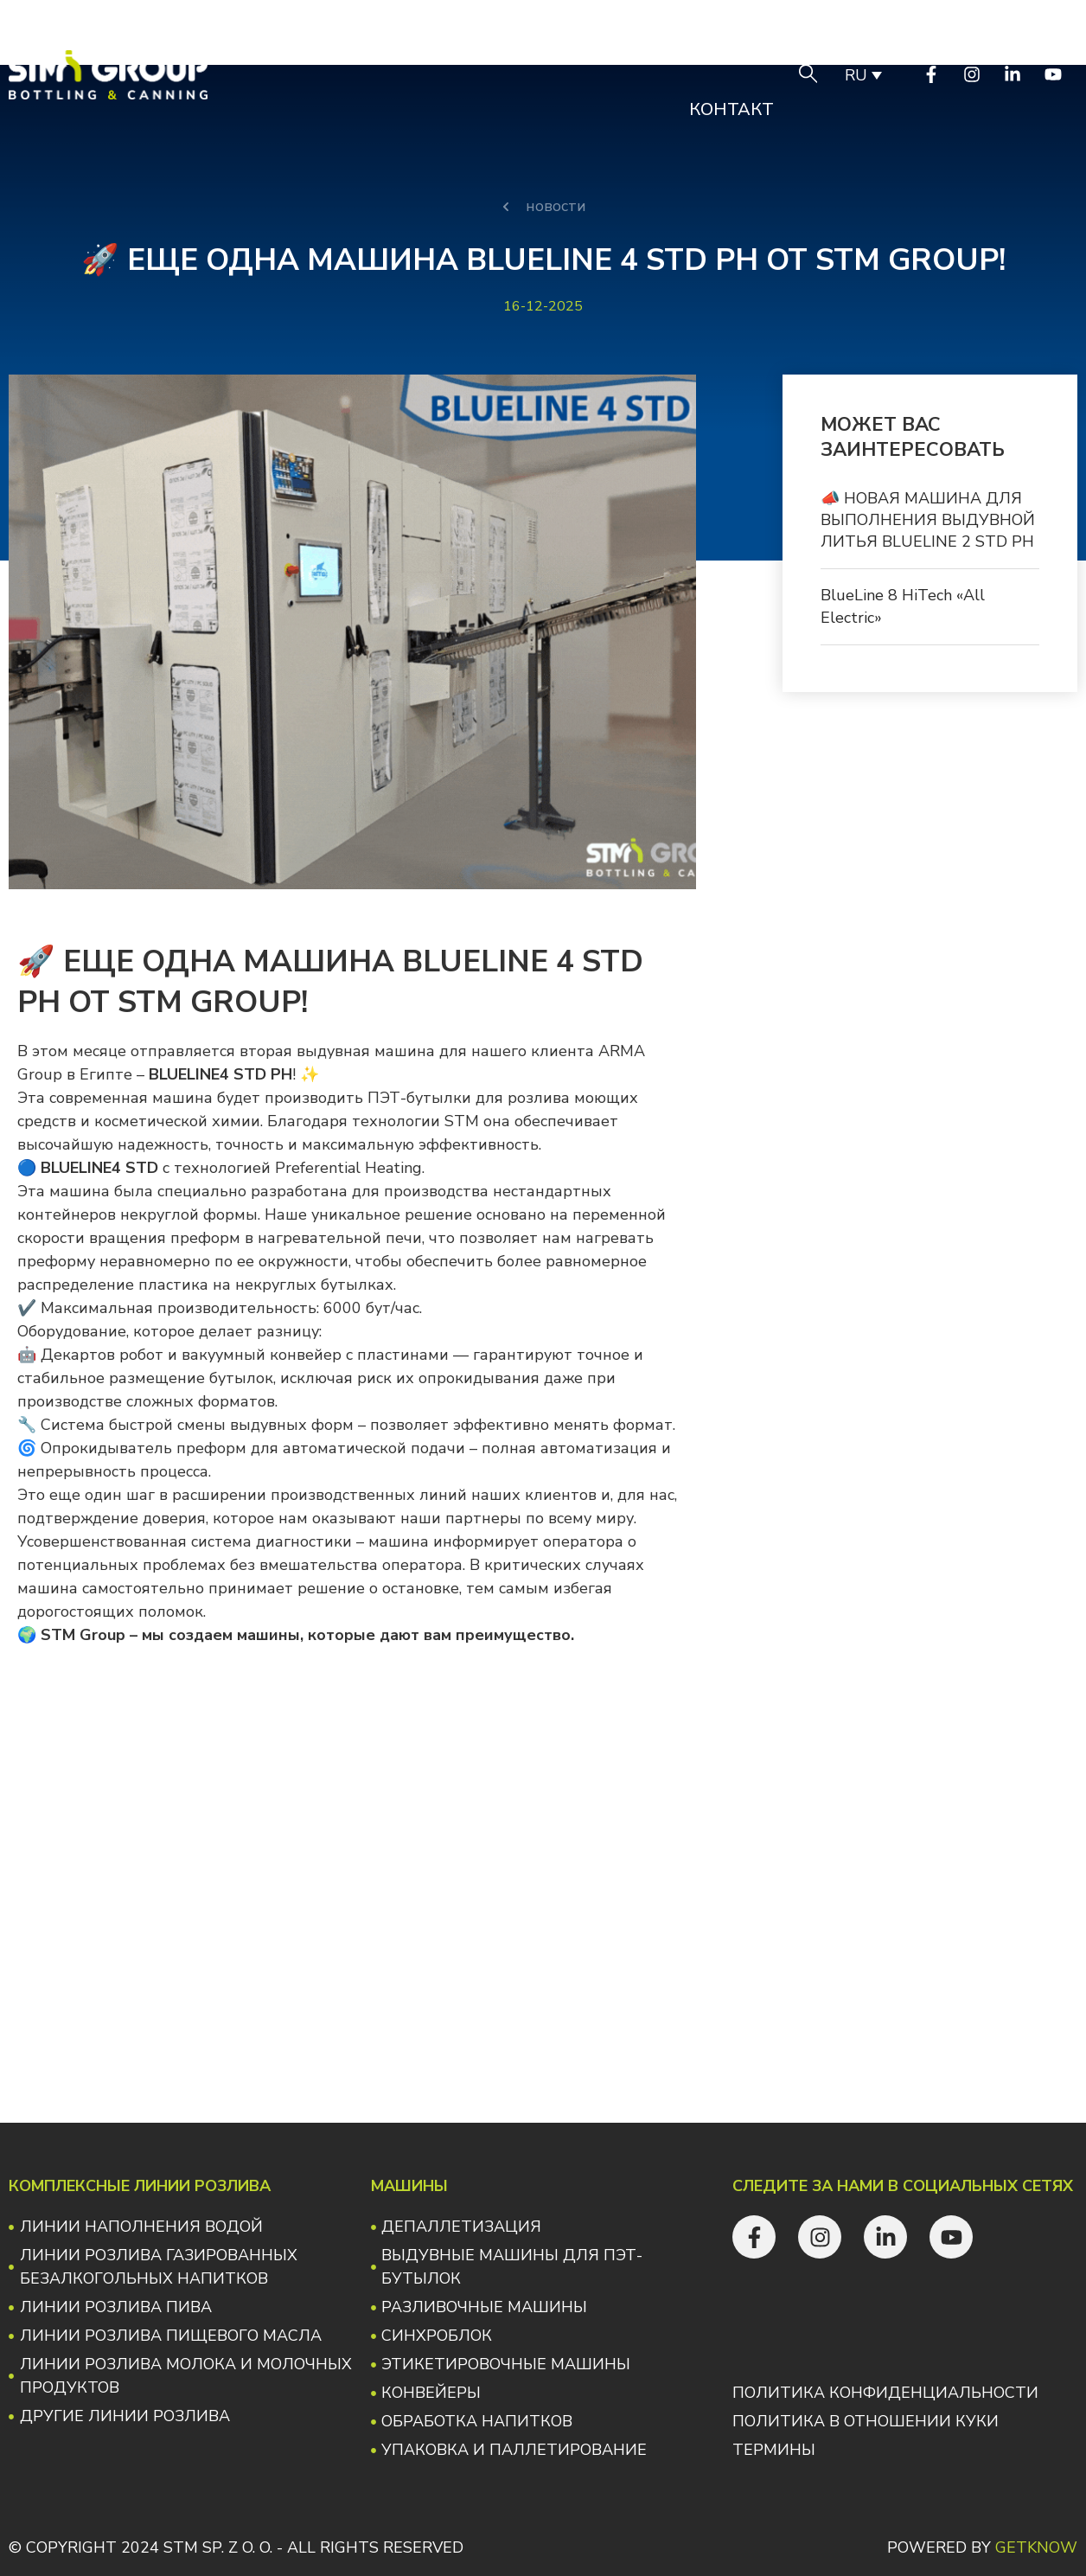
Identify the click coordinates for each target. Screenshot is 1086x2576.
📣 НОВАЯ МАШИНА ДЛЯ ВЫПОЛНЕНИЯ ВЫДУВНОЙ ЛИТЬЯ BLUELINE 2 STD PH (928, 520)
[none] (862, 74)
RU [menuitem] (856, 75)
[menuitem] (862, 74)
